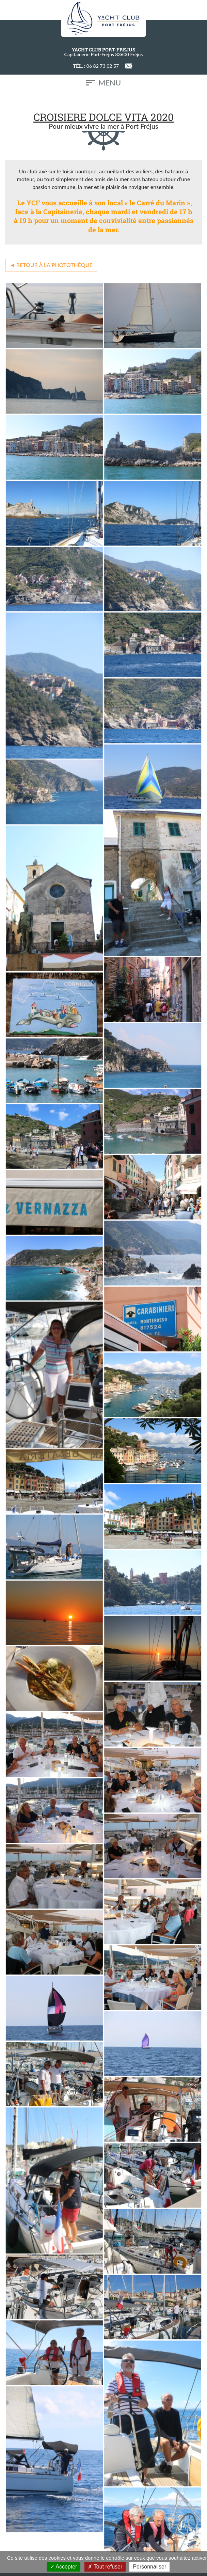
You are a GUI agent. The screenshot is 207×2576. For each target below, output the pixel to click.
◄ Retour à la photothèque (51, 265)
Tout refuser (105, 2567)
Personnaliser (149, 2567)
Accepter (63, 2567)
